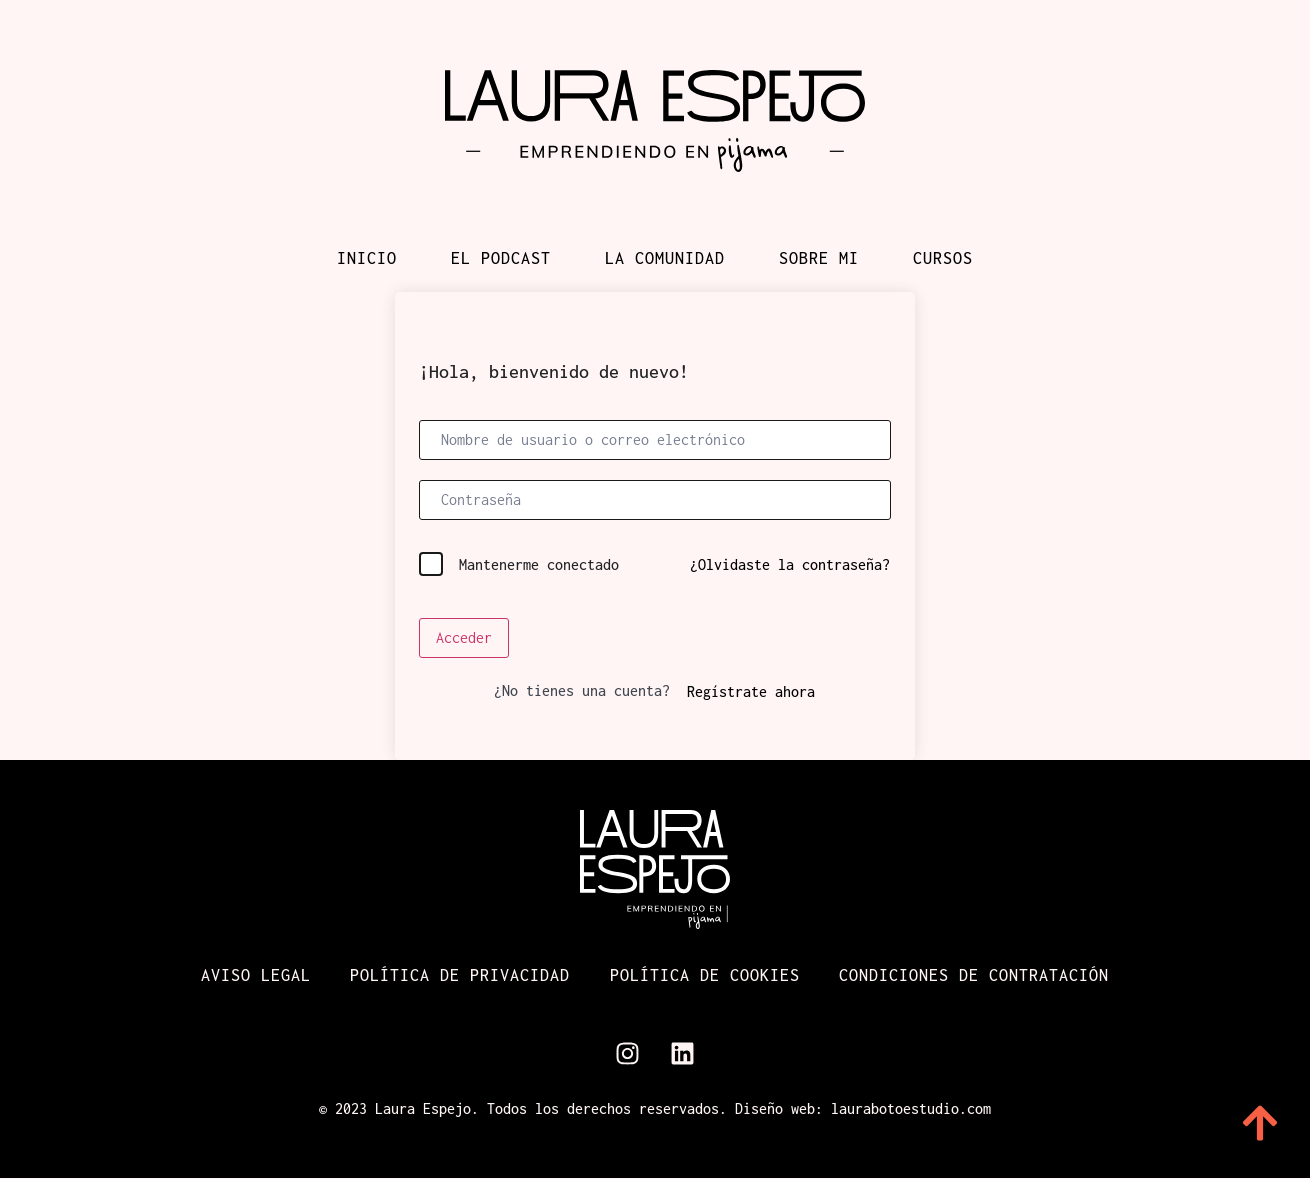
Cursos (943, 258)
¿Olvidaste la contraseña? (790, 564)
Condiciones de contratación (975, 975)
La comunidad (665, 258)
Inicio (367, 258)
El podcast (501, 258)
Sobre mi (819, 258)
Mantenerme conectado (539, 564)
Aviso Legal (255, 975)
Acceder (464, 637)
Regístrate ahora (751, 691)
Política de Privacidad (460, 975)
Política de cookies (705, 975)
